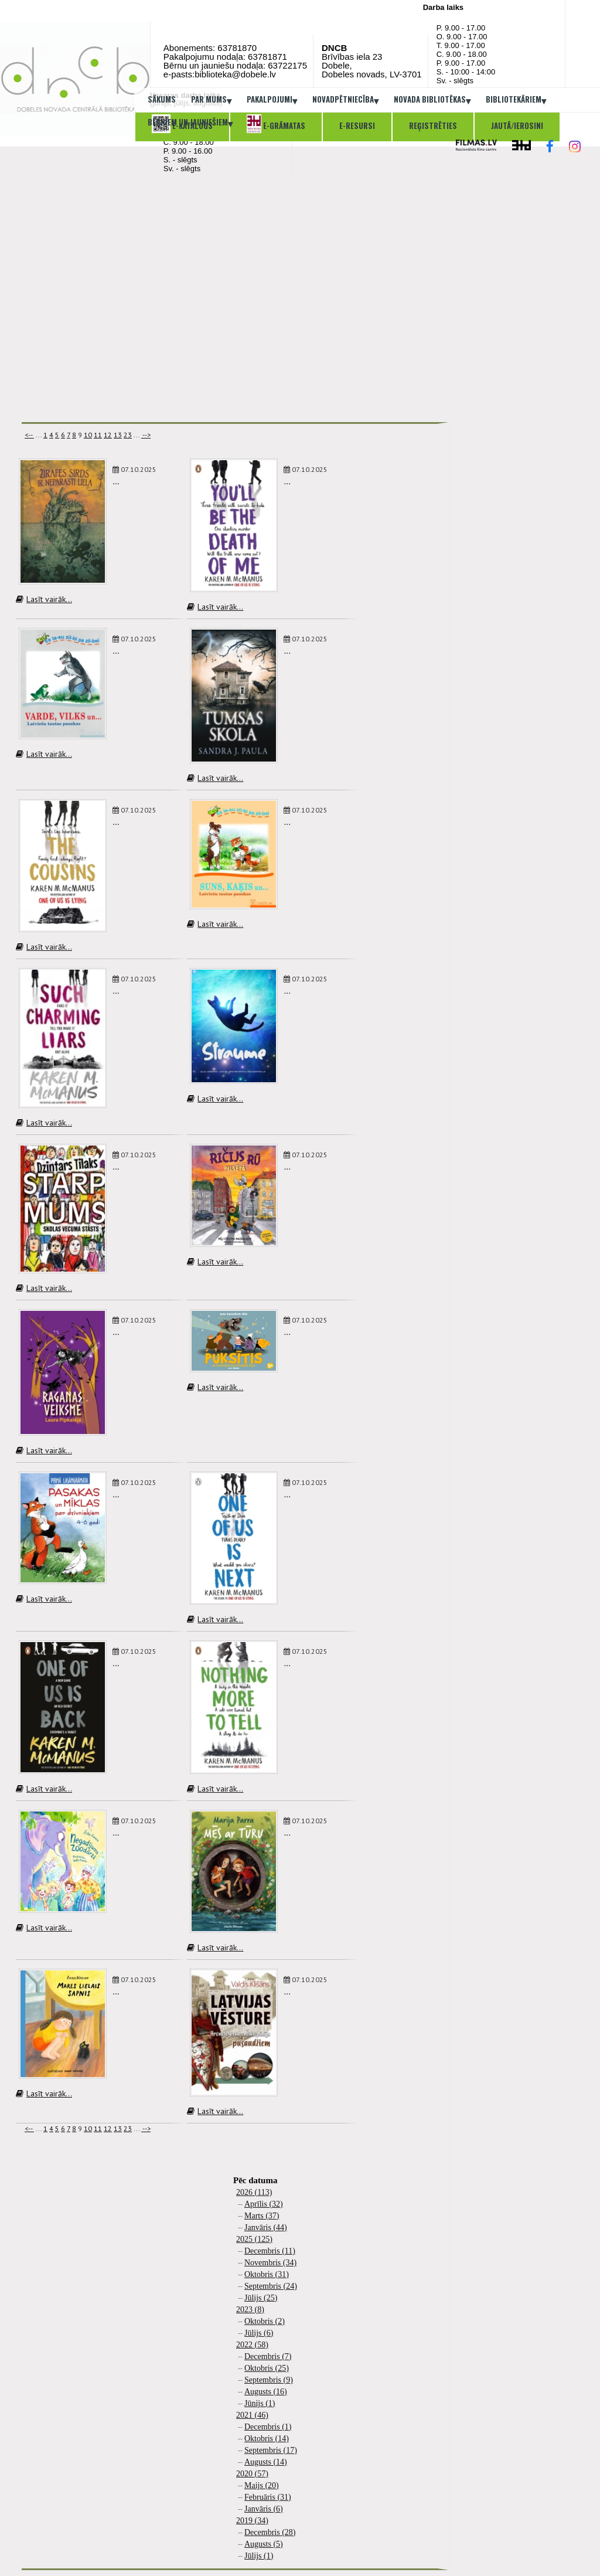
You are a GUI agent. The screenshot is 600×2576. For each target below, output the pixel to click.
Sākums (162, 99)
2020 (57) (252, 2473)
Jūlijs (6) (258, 2333)
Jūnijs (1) (259, 2403)
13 (118, 434)
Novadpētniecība (345, 100)
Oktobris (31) (266, 2274)
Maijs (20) (261, 2485)
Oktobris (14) (266, 2438)
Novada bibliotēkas (432, 100)
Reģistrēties (433, 125)
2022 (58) (252, 2344)
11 (98, 434)
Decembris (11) (269, 2251)
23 (128, 434)
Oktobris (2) (264, 2321)
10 (88, 434)
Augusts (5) (263, 2544)
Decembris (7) (267, 2356)
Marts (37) (261, 2215)
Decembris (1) (267, 2426)
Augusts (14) (265, 2462)
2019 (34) (252, 2520)
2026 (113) (254, 2192)
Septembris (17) (270, 2450)
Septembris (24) (270, 2286)
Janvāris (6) (263, 2508)
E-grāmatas (276, 123)
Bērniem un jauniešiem (190, 123)
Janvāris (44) (265, 2227)
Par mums (211, 100)
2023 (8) (250, 2309)
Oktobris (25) (266, 2368)
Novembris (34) (270, 2262)
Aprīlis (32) (263, 2204)
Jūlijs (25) (260, 2297)
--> (146, 434)
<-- (29, 434)
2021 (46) (252, 2415)
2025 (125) (254, 2239)
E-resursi (357, 125)
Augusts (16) (265, 2391)
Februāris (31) (267, 2497)
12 (108, 434)
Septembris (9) (268, 2380)
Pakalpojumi (272, 100)
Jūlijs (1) (258, 2555)
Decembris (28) (269, 2532)
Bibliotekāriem (516, 100)
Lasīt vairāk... (44, 599)
